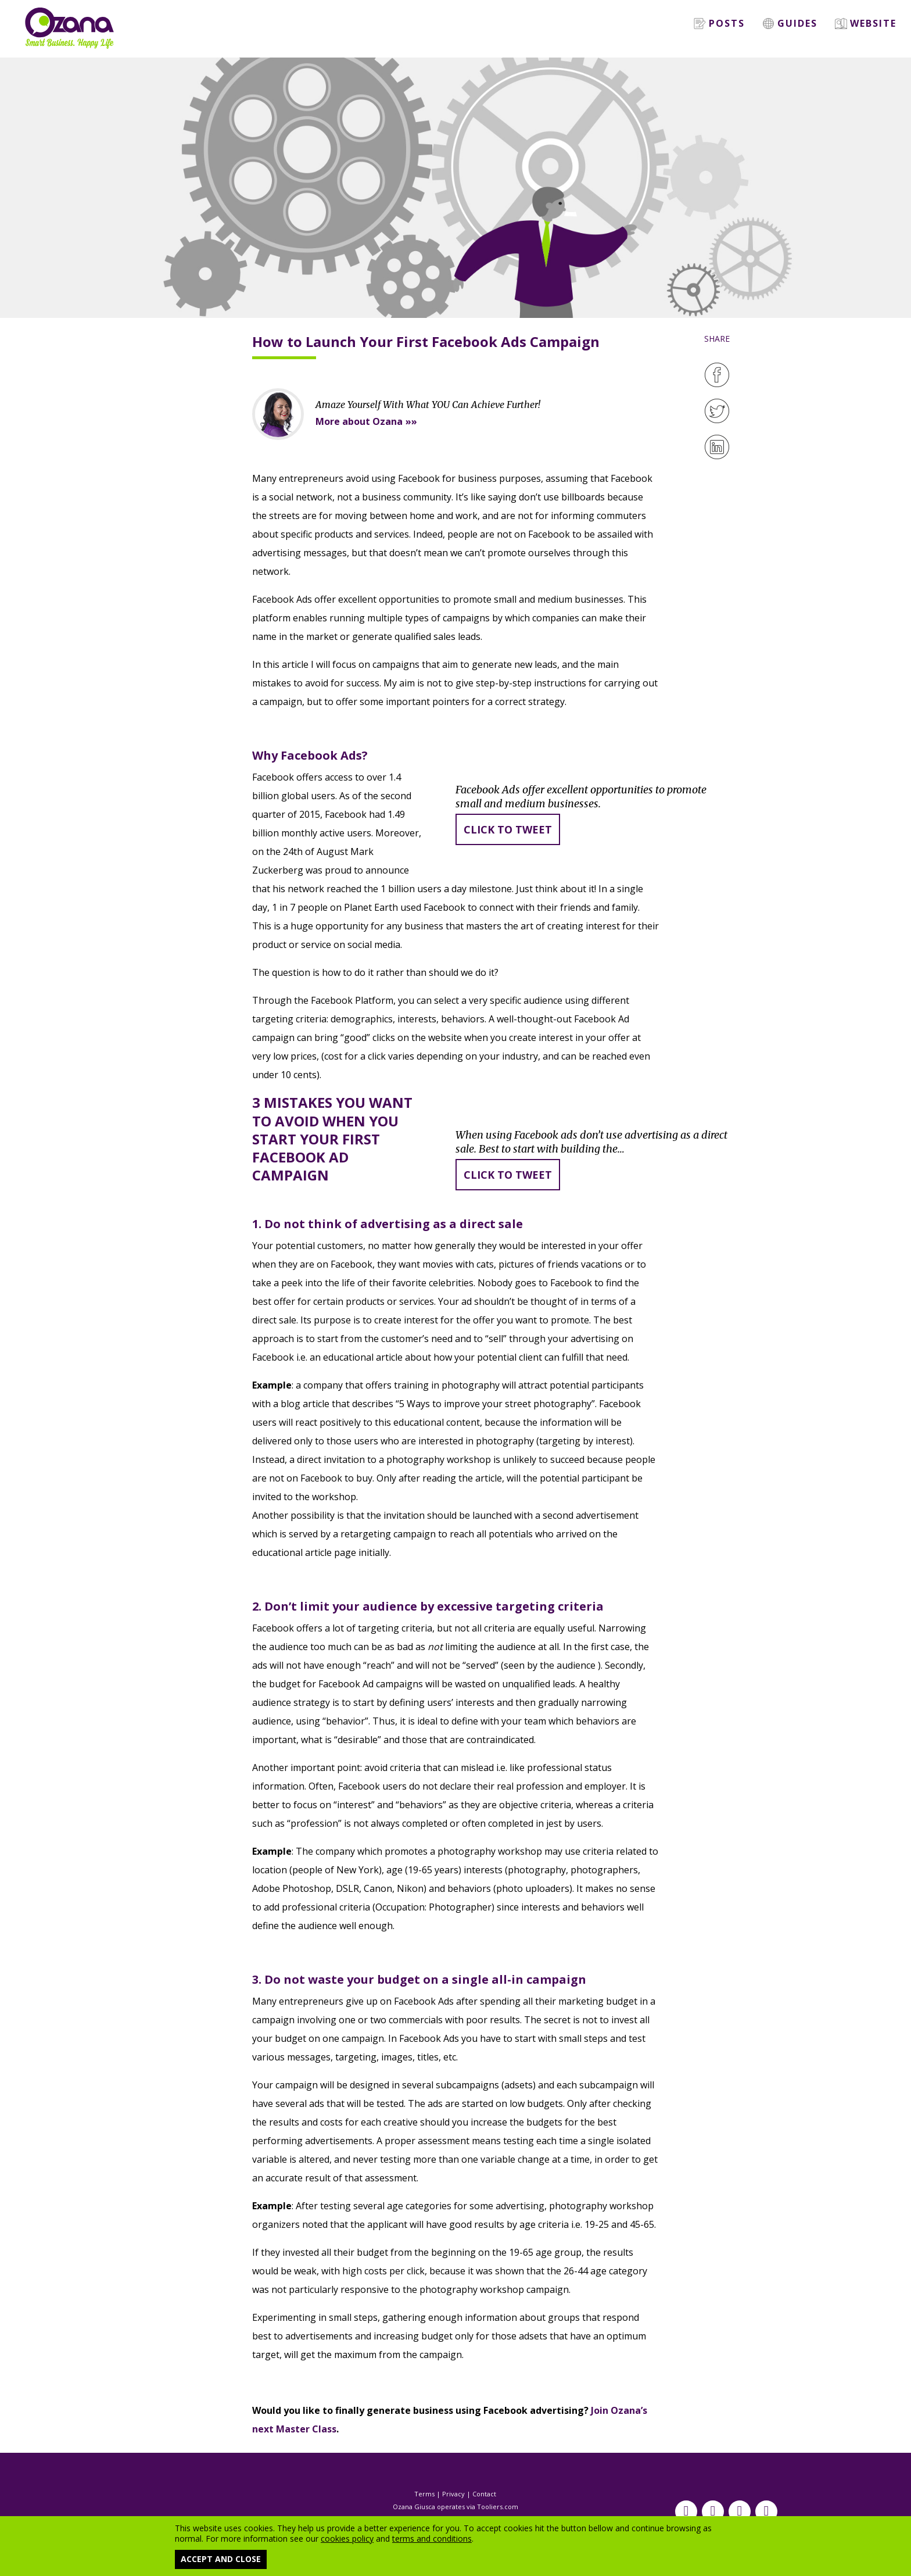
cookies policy (347, 2538)
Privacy (453, 2493)
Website (865, 23)
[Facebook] (717, 375)
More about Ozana (359, 421)
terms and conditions (432, 2538)
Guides (789, 23)
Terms (424, 2493)
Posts (719, 23)
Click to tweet (508, 829)
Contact (484, 2493)
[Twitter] (717, 411)
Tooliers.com (497, 2506)
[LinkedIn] (717, 447)
